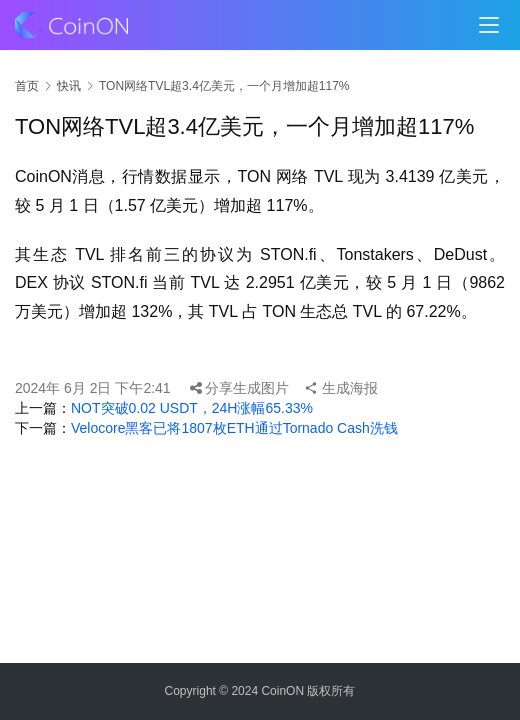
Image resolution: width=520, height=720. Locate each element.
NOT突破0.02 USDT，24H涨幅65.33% (192, 408)
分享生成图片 (240, 388)
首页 (27, 86)
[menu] (489, 25)
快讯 (69, 86)
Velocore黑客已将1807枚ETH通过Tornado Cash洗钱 (234, 428)
